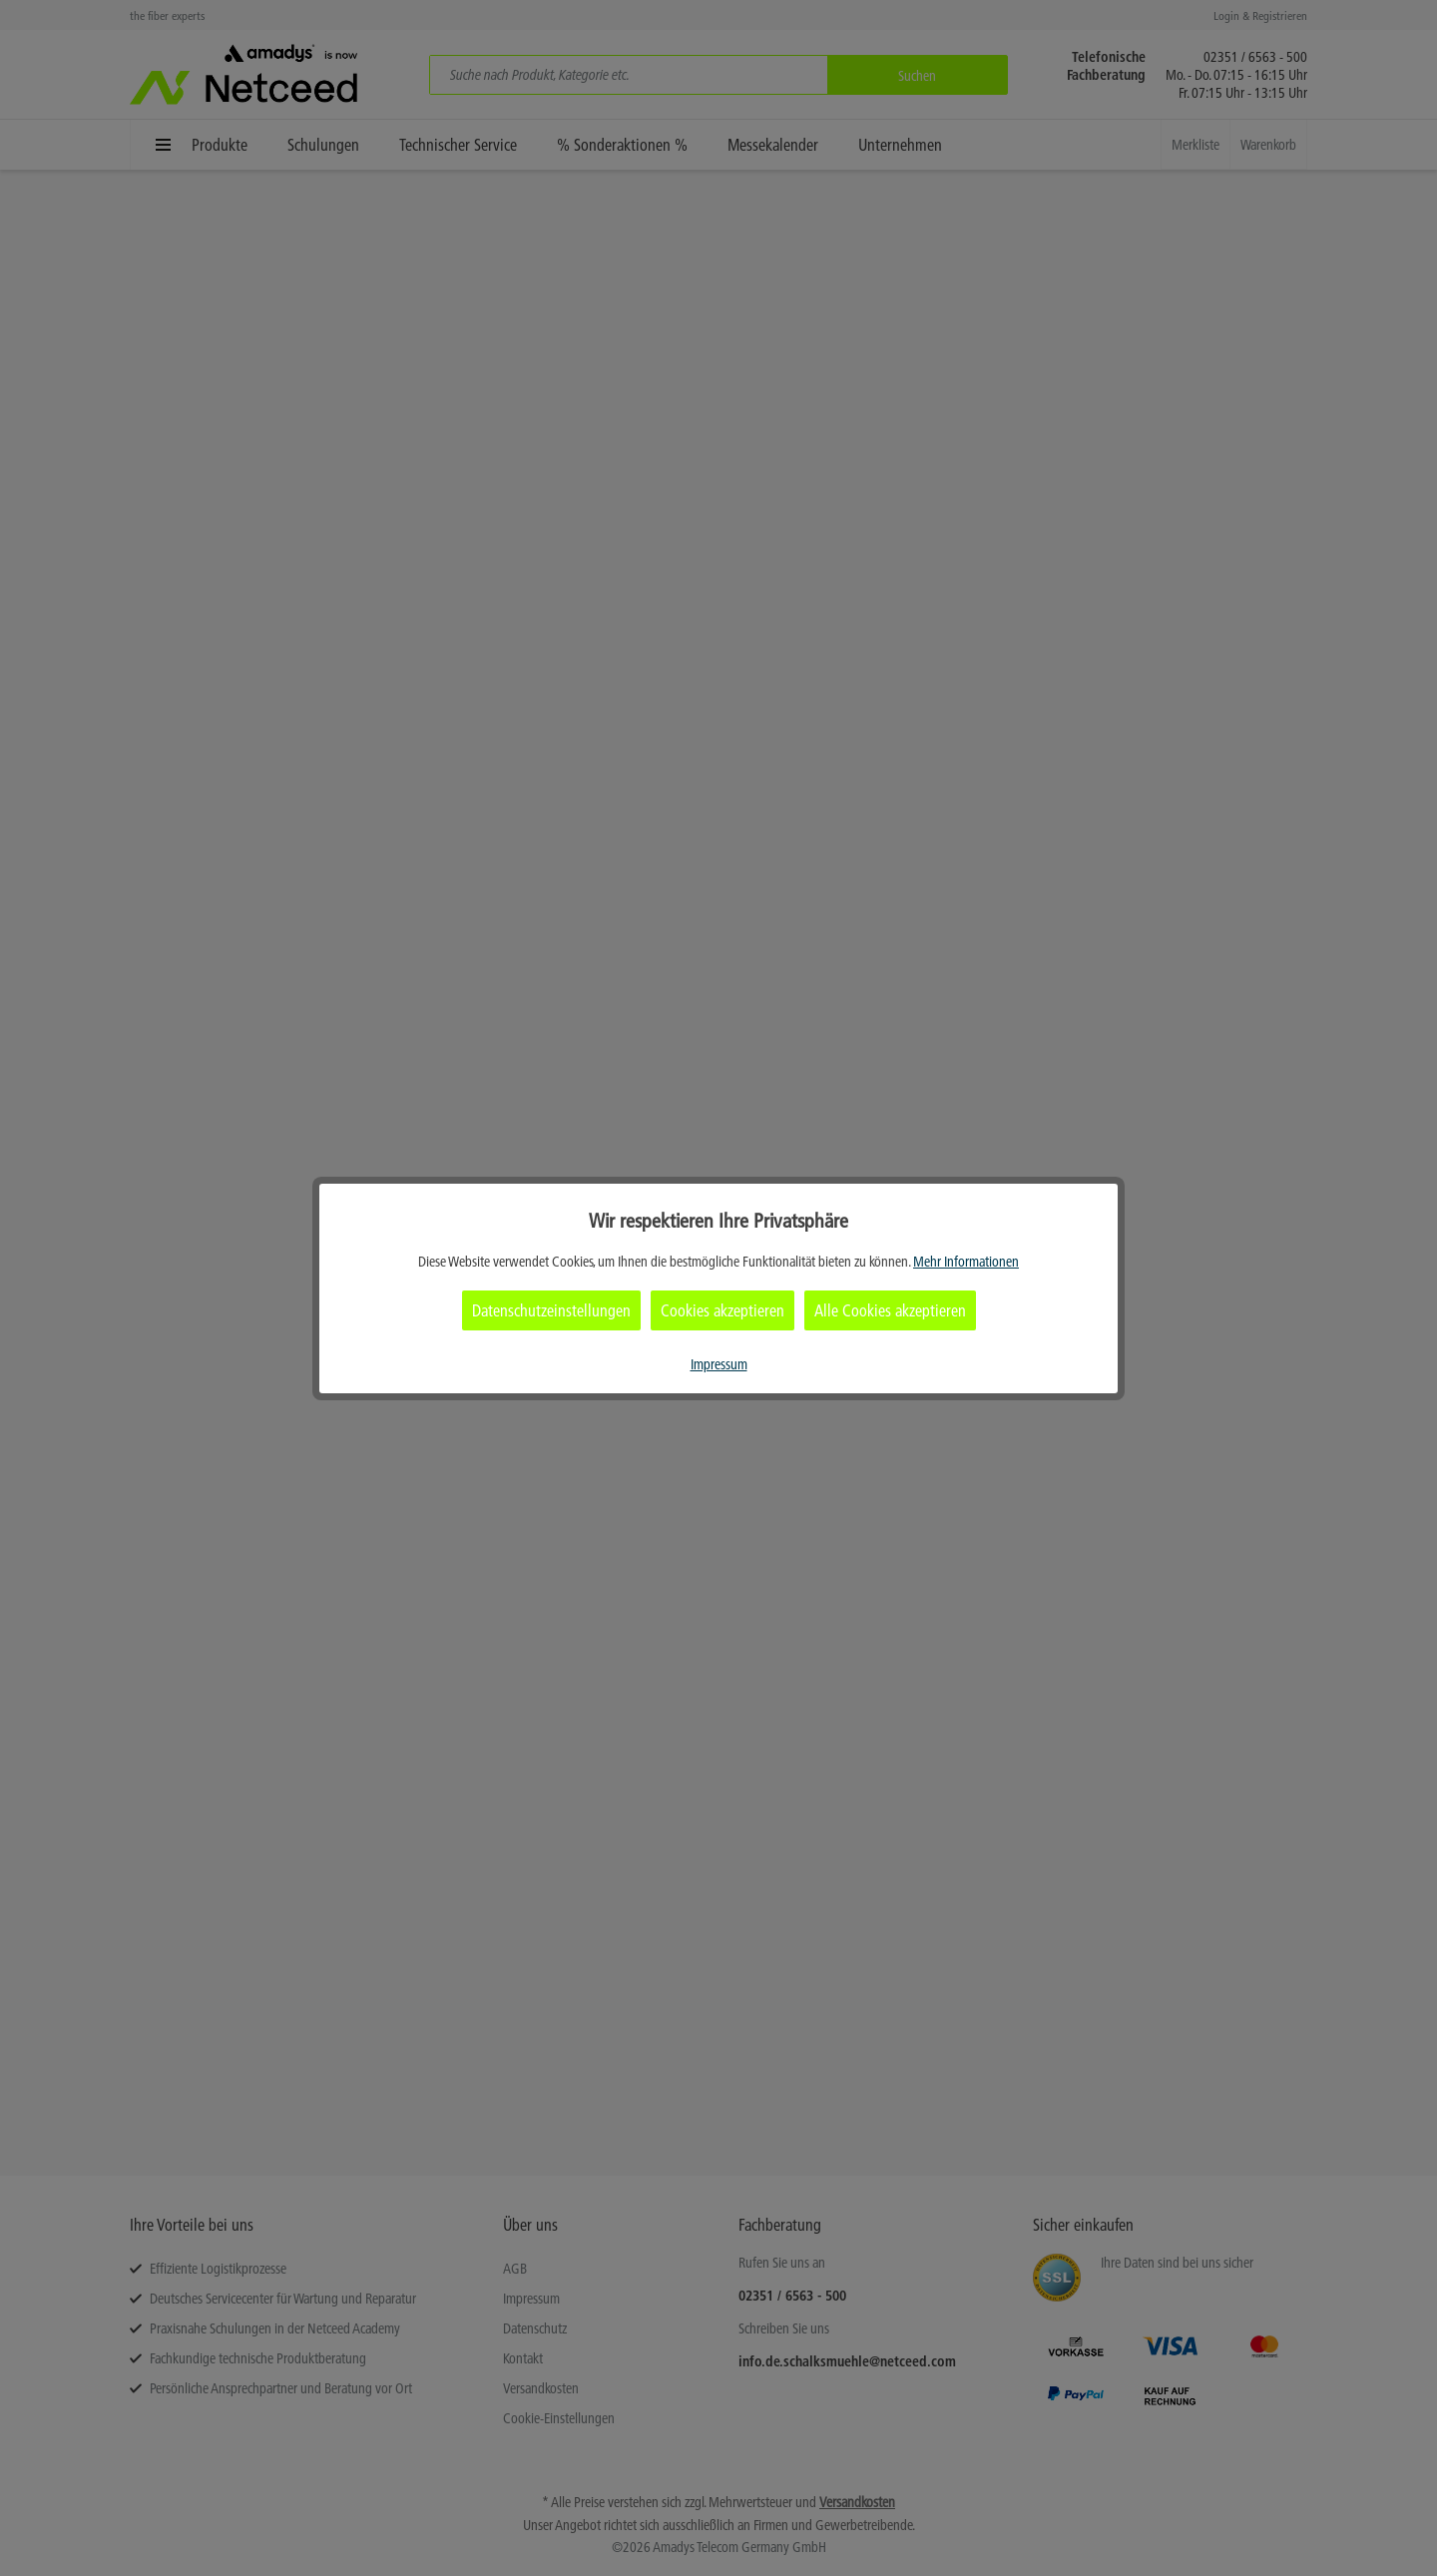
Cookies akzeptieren (722, 1310)
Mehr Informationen (966, 1262)
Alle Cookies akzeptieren (890, 1310)
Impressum (719, 1364)
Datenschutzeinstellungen (551, 1310)
